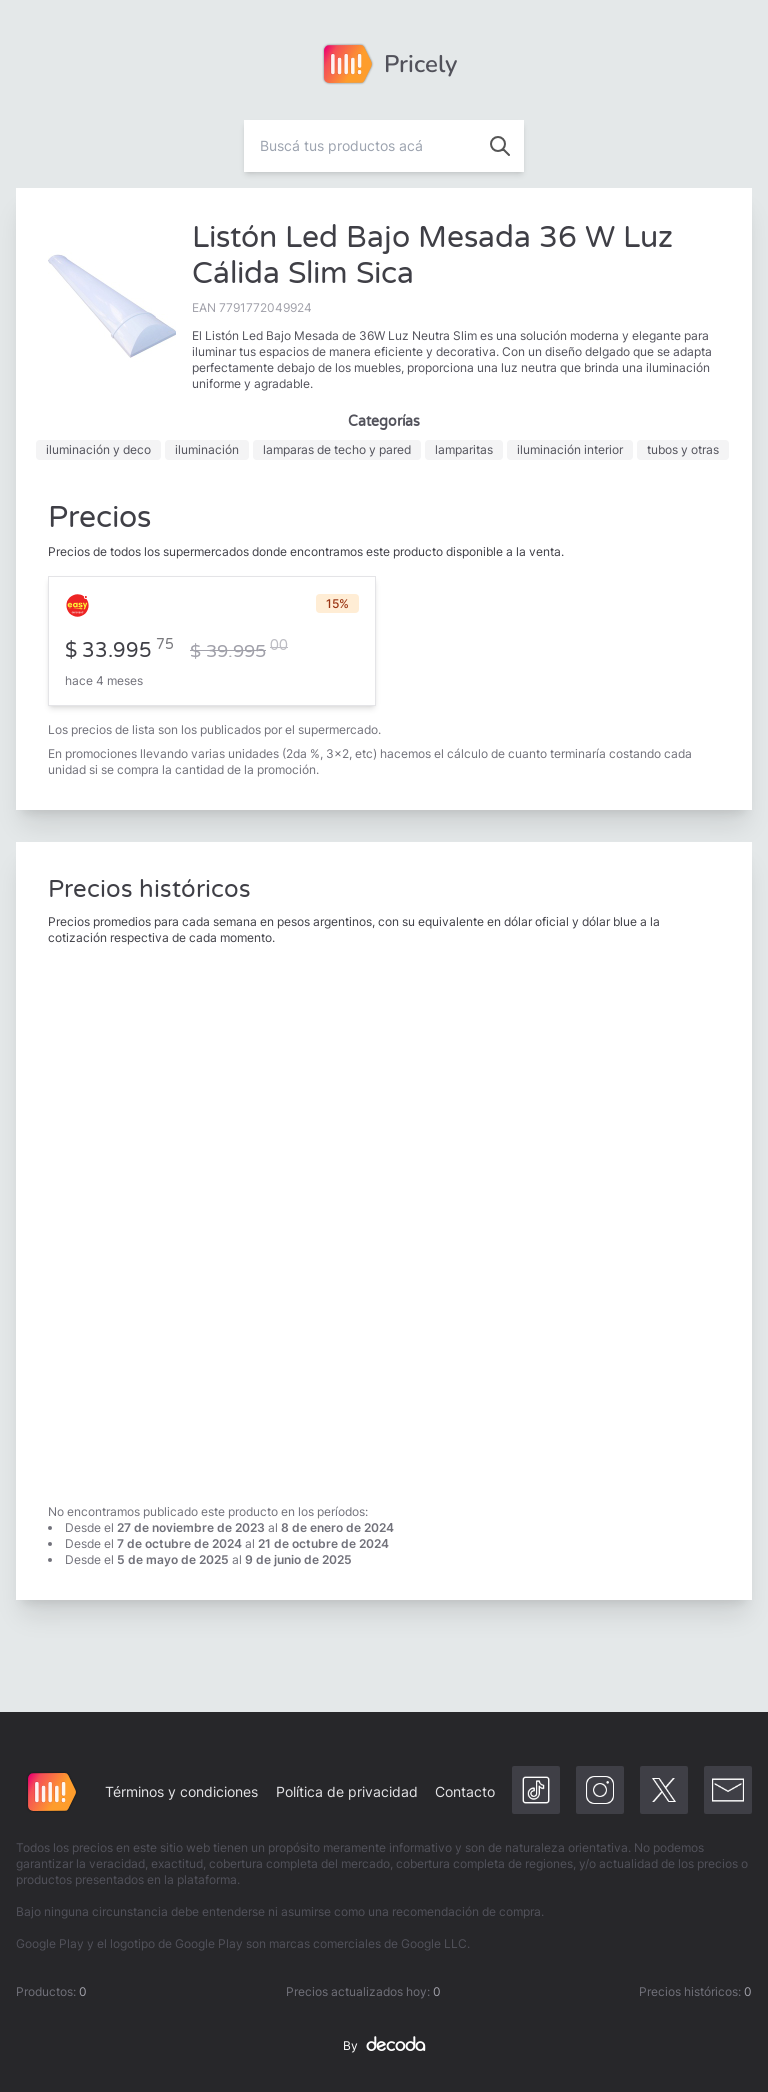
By (384, 2046)
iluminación (207, 449)
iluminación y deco (98, 449)
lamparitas (464, 449)
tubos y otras (683, 449)
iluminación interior (570, 449)
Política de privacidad (347, 1791)
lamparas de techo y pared (337, 449)
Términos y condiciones (181, 1791)
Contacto (465, 1791)
